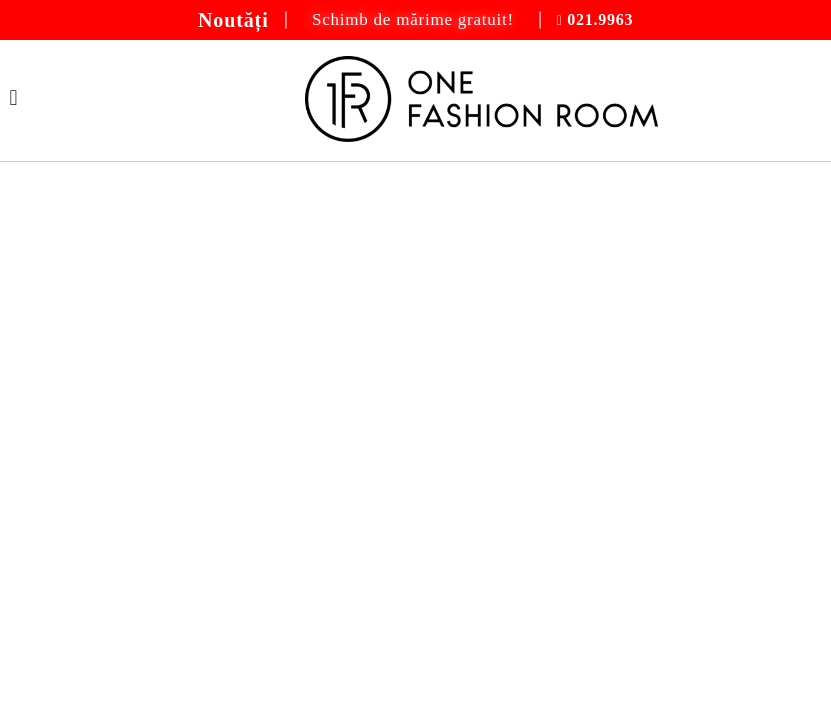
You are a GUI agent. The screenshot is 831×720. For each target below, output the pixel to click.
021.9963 (600, 20)
